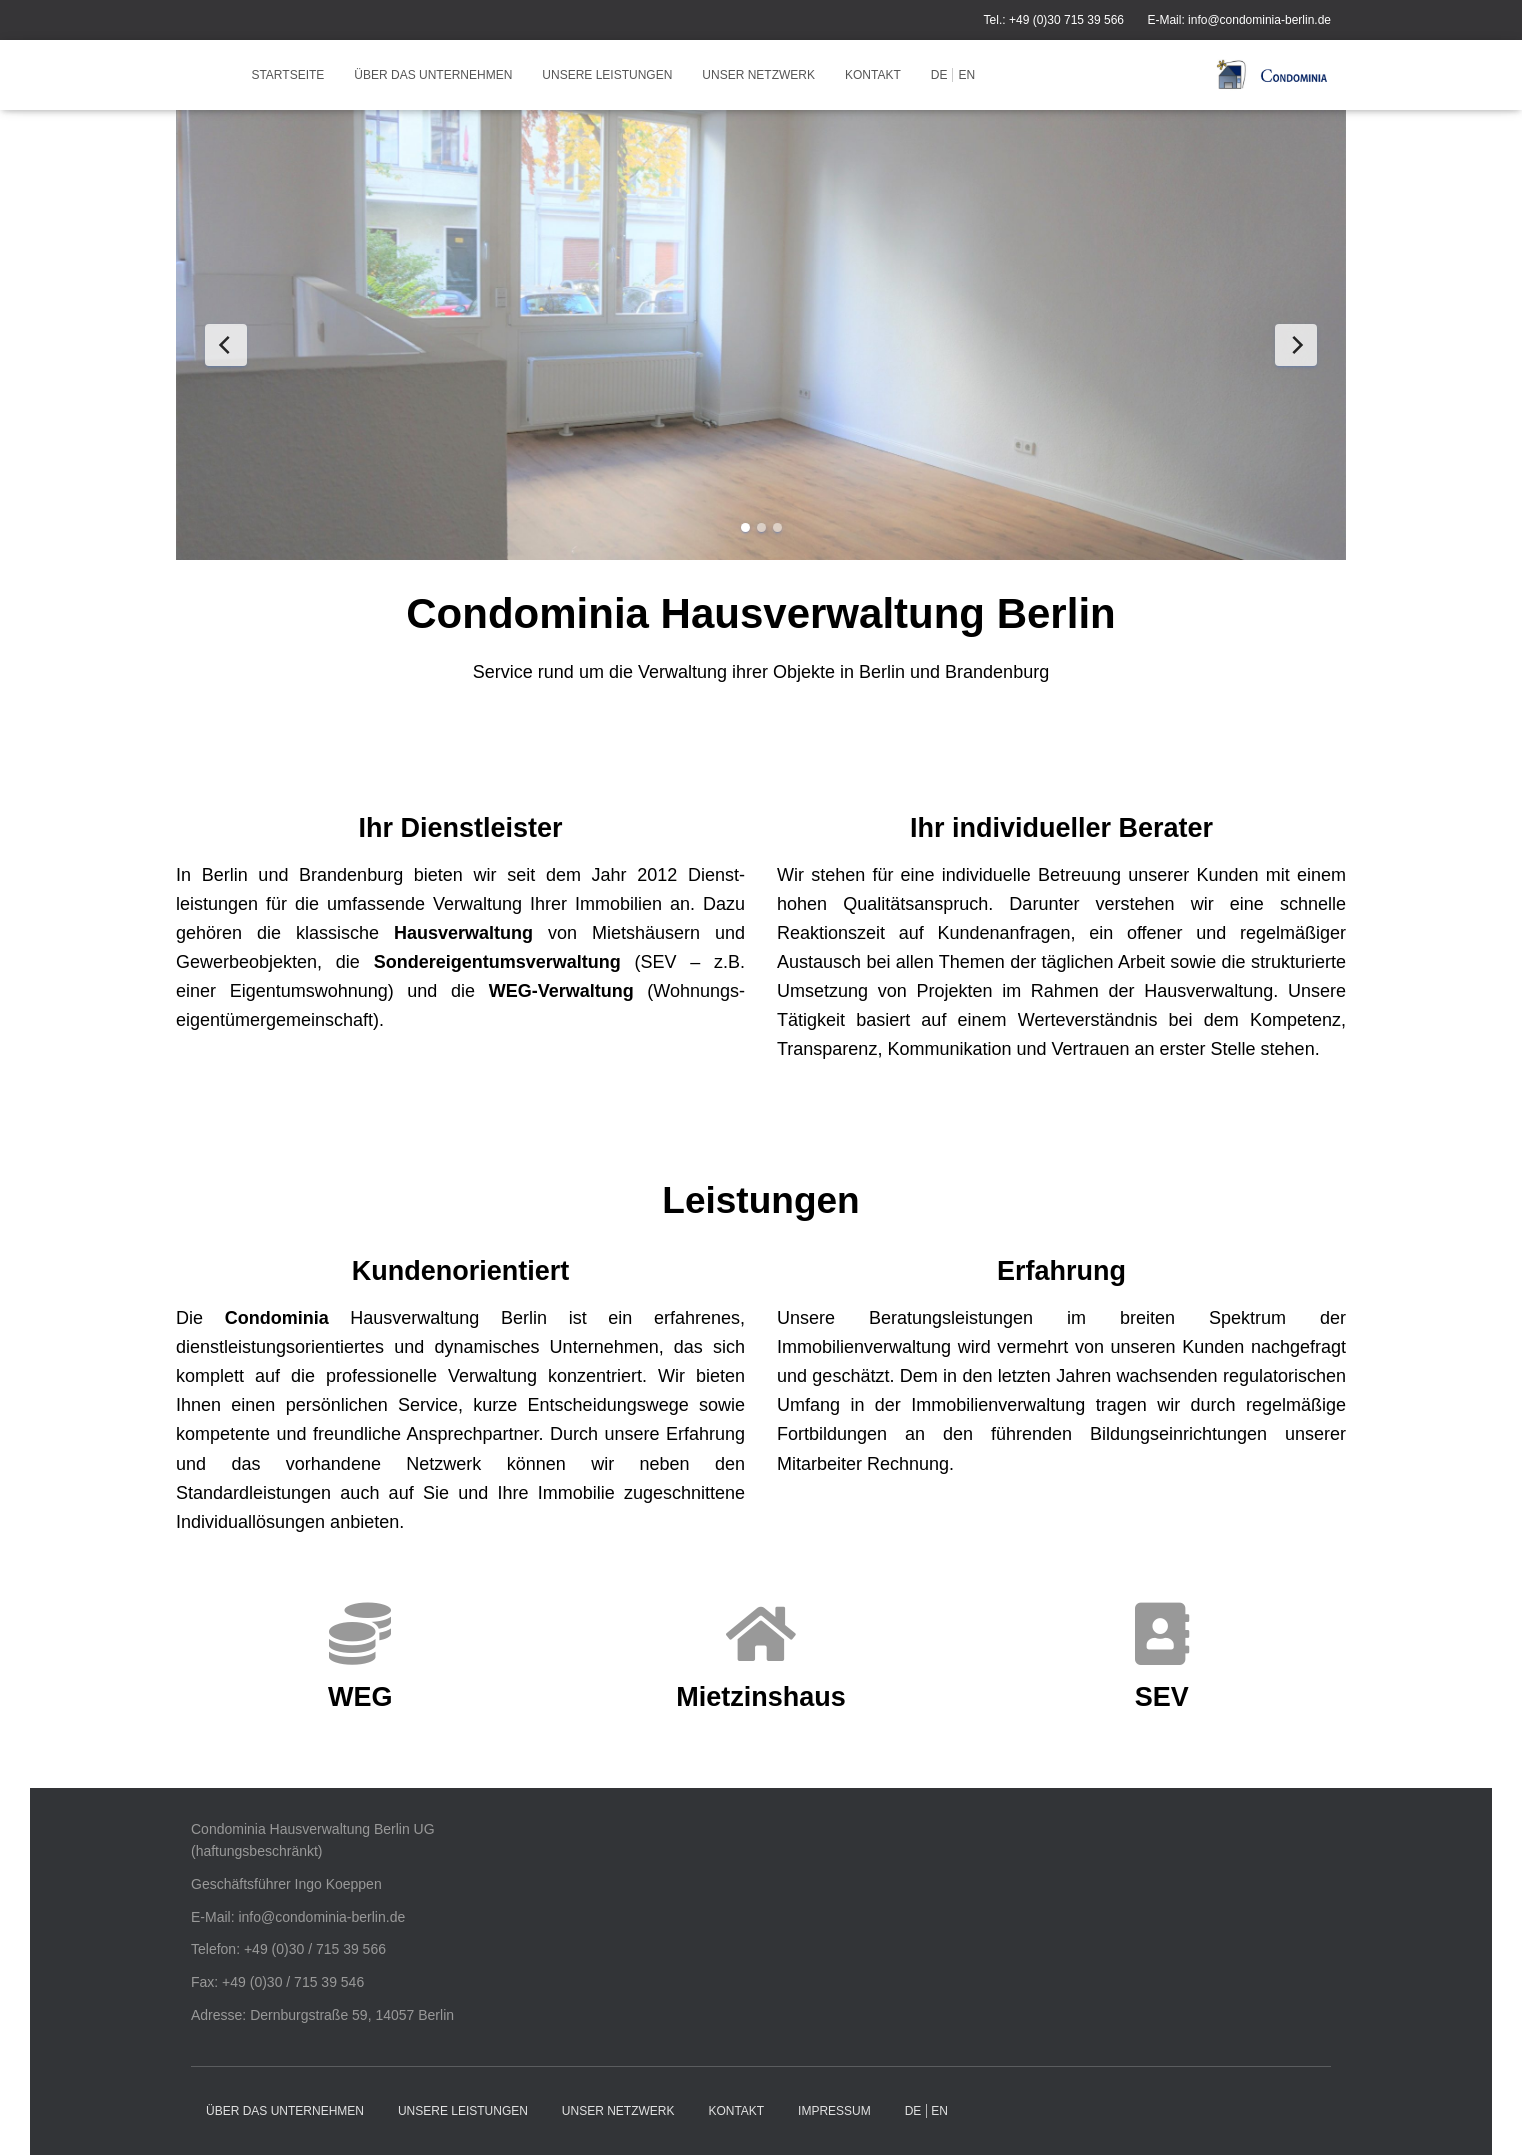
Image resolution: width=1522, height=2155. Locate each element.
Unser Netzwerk (758, 75)
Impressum (834, 2111)
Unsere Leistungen (607, 75)
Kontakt (873, 75)
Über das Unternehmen (433, 75)
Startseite (287, 75)
